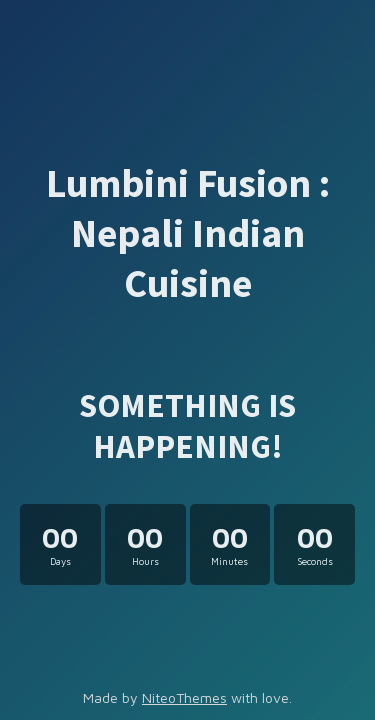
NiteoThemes (184, 697)
